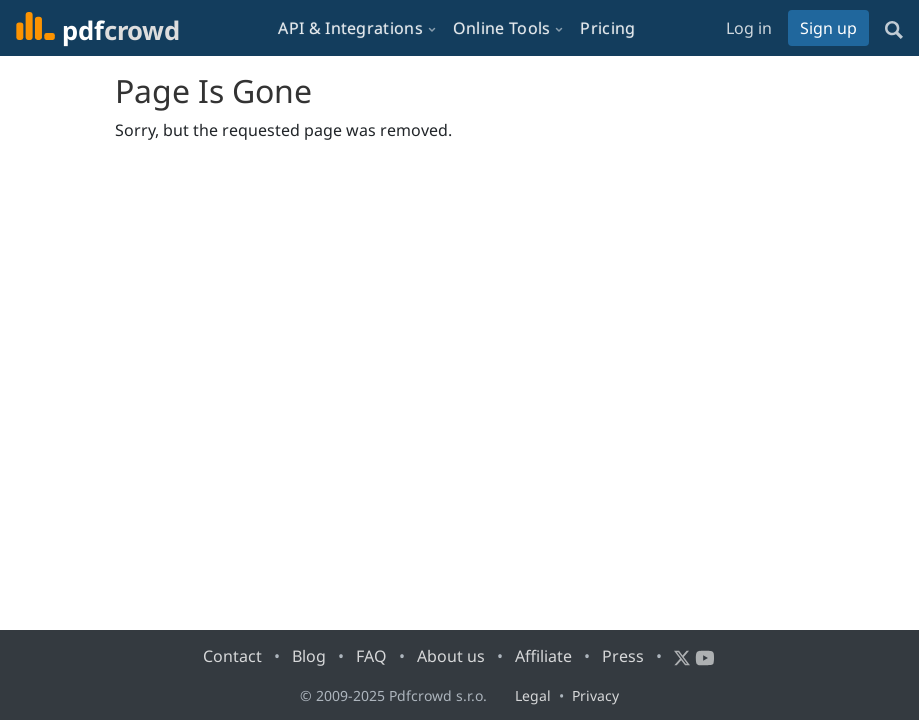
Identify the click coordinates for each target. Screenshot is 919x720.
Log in (749, 28)
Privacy (595, 695)
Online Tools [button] (502, 28)
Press (623, 656)
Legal (533, 695)
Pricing (607, 28)
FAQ (371, 656)
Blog (309, 656)
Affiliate (543, 656)
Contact (232, 656)
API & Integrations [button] (350, 28)
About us (451, 656)
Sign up (828, 28)
